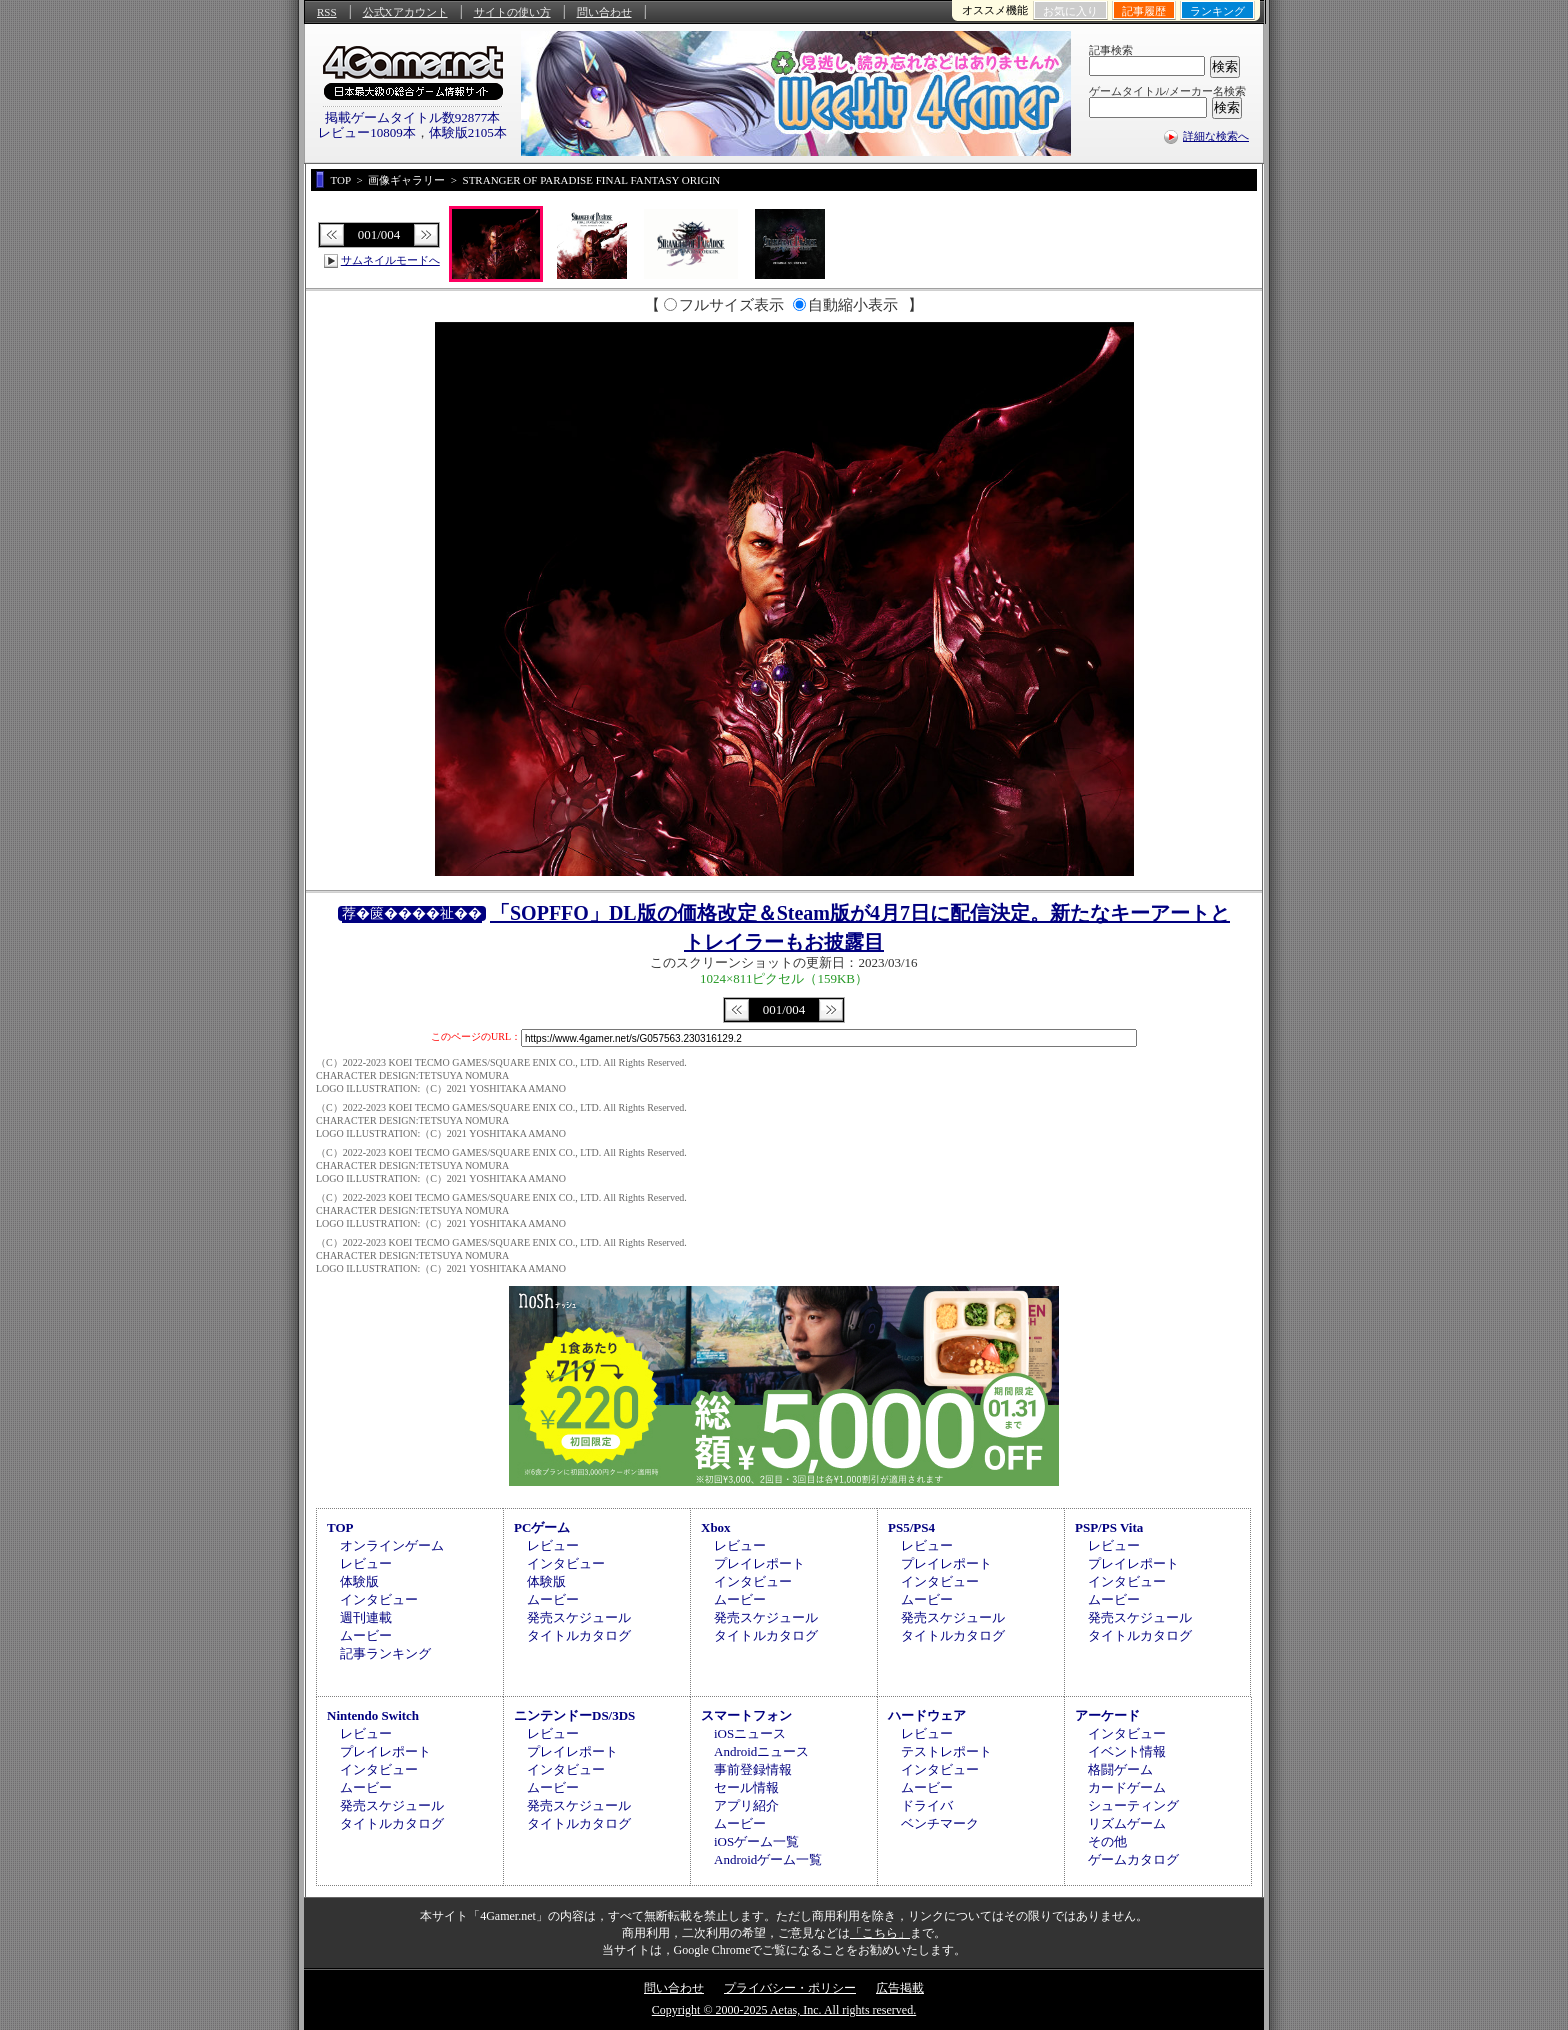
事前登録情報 (753, 1769)
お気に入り (1070, 11)
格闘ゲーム (1120, 1769)
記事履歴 (1144, 11)
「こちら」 (880, 1933)
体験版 (359, 1581)
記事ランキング (385, 1653)
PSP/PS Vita (1109, 1527)
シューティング (1133, 1805)
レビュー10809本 (367, 132)
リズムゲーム (1127, 1823)
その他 (1107, 1841)
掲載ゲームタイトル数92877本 (413, 117)
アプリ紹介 (746, 1805)
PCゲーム (542, 1527)
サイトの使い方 (512, 12)
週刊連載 (366, 1617)
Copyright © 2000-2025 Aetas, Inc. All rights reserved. (784, 2010)
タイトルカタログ (579, 1635)
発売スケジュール (579, 1617)
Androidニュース (761, 1751)
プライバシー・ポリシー (790, 1988)
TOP (340, 1527)
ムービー (366, 1635)
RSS (327, 12)
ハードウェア (927, 1715)
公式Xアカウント (405, 12)
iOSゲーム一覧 (756, 1841)
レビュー (366, 1563)
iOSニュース (750, 1733)
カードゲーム (1127, 1787)
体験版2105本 (468, 132)
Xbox (716, 1527)
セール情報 (746, 1787)
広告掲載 (900, 1988)
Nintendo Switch (373, 1715)
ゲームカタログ (1133, 1859)
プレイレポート (759, 1563)
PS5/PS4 (911, 1527)
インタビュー (379, 1599)
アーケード (1107, 1715)
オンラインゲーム (392, 1545)
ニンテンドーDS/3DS (574, 1715)
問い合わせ (604, 12)
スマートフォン (746, 1715)
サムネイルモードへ (390, 260)
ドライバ (927, 1805)
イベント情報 (1127, 1751)
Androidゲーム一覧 (768, 1859)
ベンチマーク (940, 1823)
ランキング (1217, 11)
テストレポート (946, 1751)
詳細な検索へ (1216, 136)
